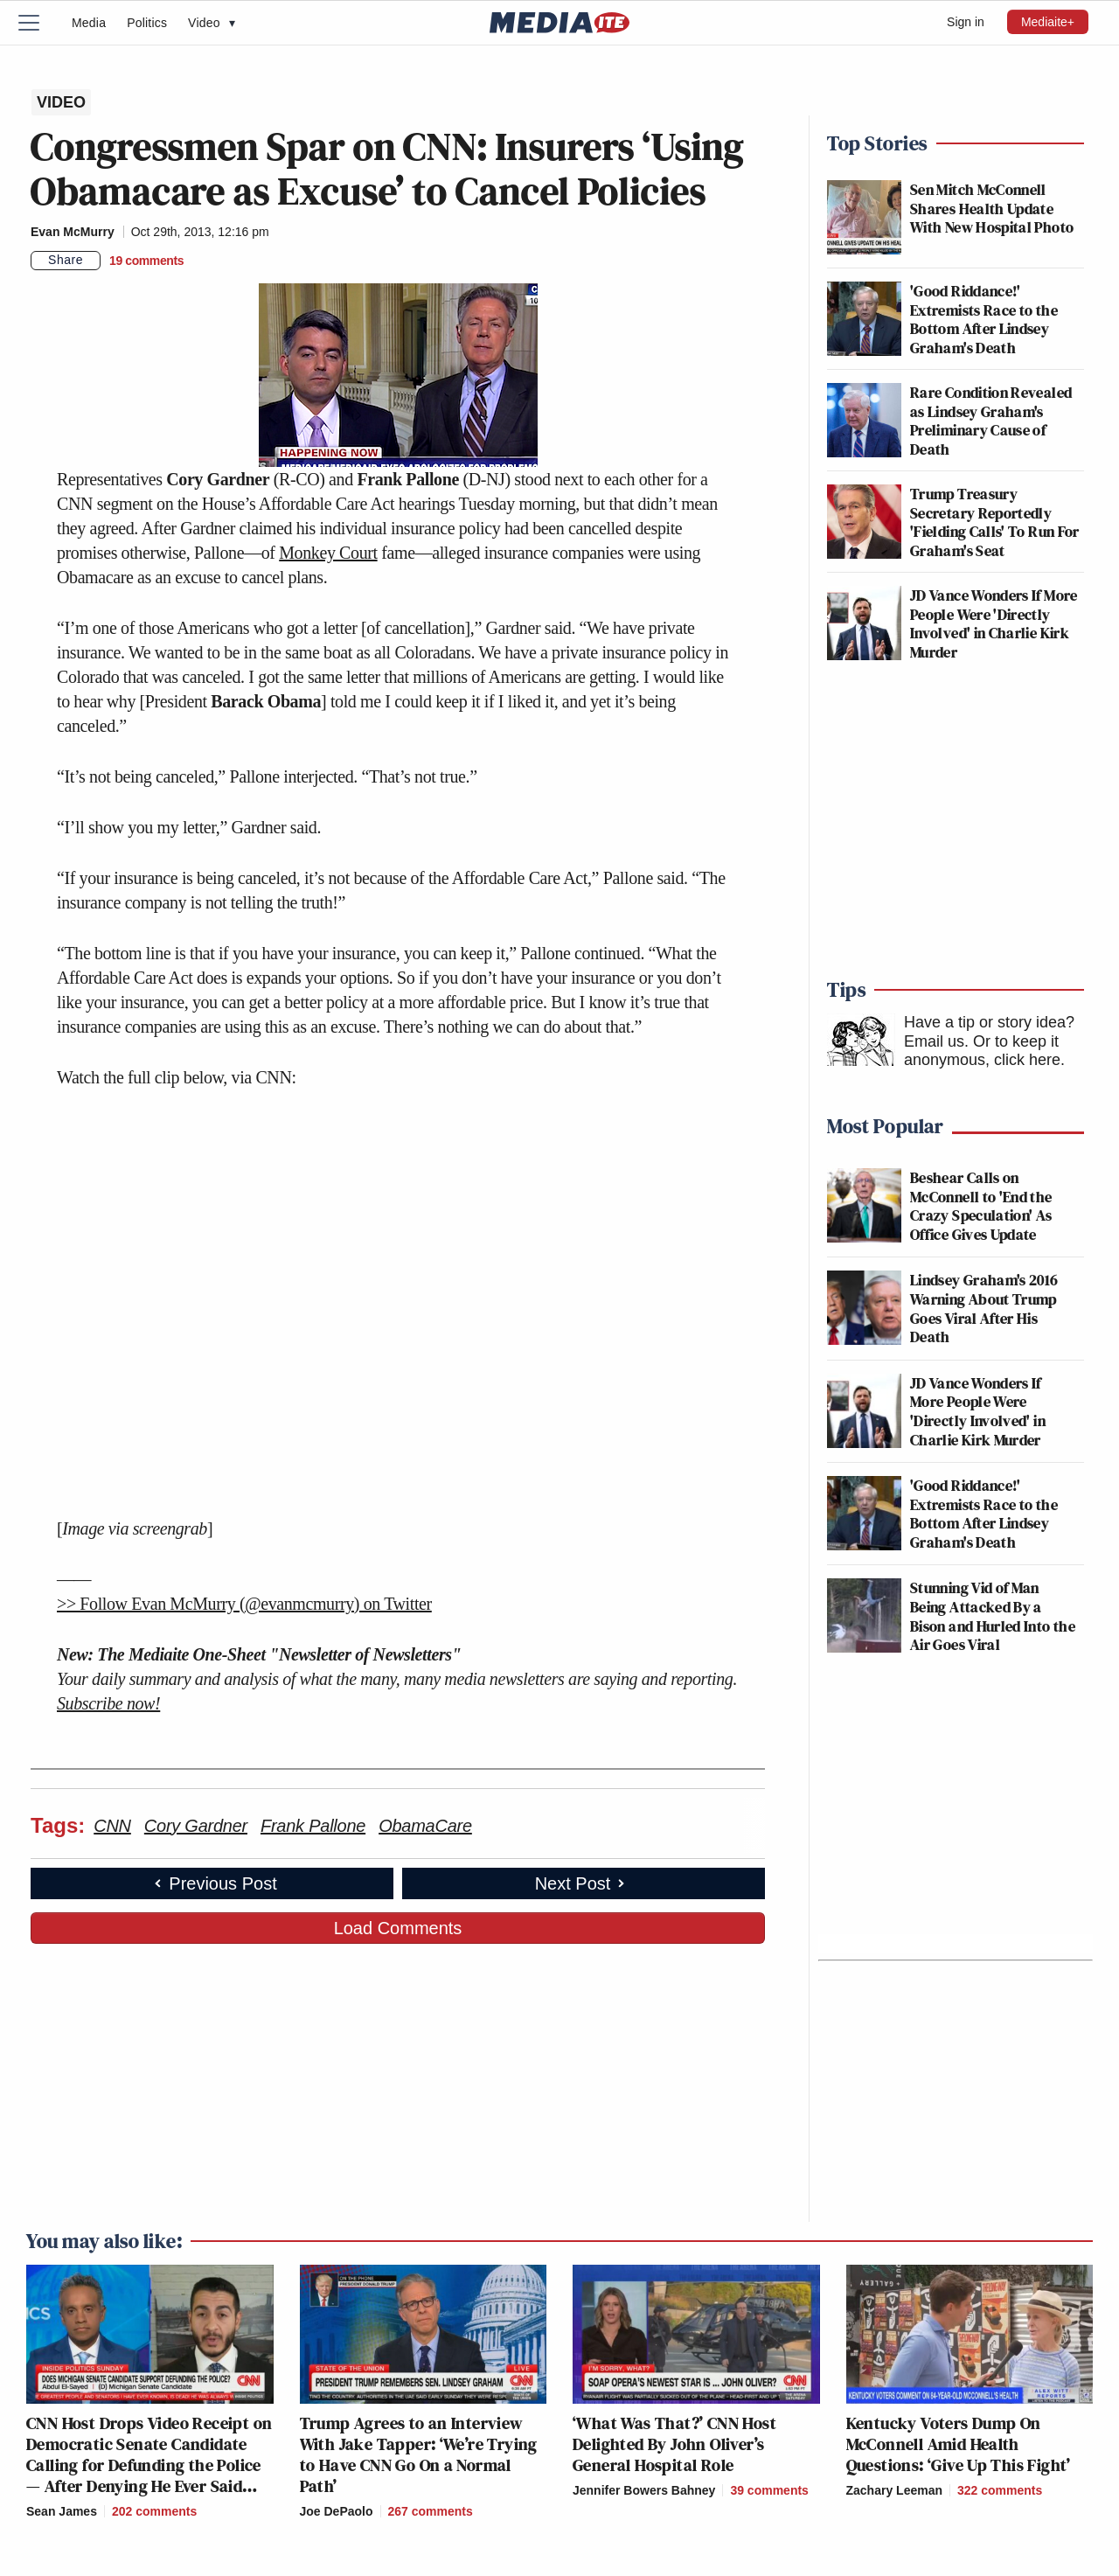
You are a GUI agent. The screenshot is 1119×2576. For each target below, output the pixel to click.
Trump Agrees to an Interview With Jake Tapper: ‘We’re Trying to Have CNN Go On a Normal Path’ (419, 2454)
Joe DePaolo (336, 2511)
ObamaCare (425, 1826)
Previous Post (213, 1883)
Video (211, 23)
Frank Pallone (313, 1826)
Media (89, 23)
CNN (112, 1826)
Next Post (582, 1883)
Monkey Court (328, 552)
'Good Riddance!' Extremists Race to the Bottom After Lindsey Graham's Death (984, 319)
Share (65, 260)
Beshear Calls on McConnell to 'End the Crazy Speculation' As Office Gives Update (981, 1205)
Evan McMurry (73, 232)
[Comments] (146, 260)
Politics (147, 23)
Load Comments (398, 1928)
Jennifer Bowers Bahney (644, 2490)
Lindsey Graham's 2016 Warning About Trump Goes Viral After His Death (984, 1308)
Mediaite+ (1047, 22)
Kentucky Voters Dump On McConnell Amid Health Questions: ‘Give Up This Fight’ (958, 2444)
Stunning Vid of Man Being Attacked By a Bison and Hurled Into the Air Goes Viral (992, 1616)
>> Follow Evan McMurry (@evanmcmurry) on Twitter (244, 1603)
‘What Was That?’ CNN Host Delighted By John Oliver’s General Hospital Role (674, 2444)
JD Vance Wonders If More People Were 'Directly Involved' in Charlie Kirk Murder (994, 623)
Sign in (965, 22)
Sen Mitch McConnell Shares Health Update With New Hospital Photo (992, 208)
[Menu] (39, 23)
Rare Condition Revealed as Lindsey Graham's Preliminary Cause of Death (991, 420)
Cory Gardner (195, 1826)
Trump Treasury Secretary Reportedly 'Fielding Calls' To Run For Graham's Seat (995, 522)
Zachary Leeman (894, 2490)
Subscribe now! (108, 1703)
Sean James (61, 2511)
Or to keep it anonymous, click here (982, 1051)
